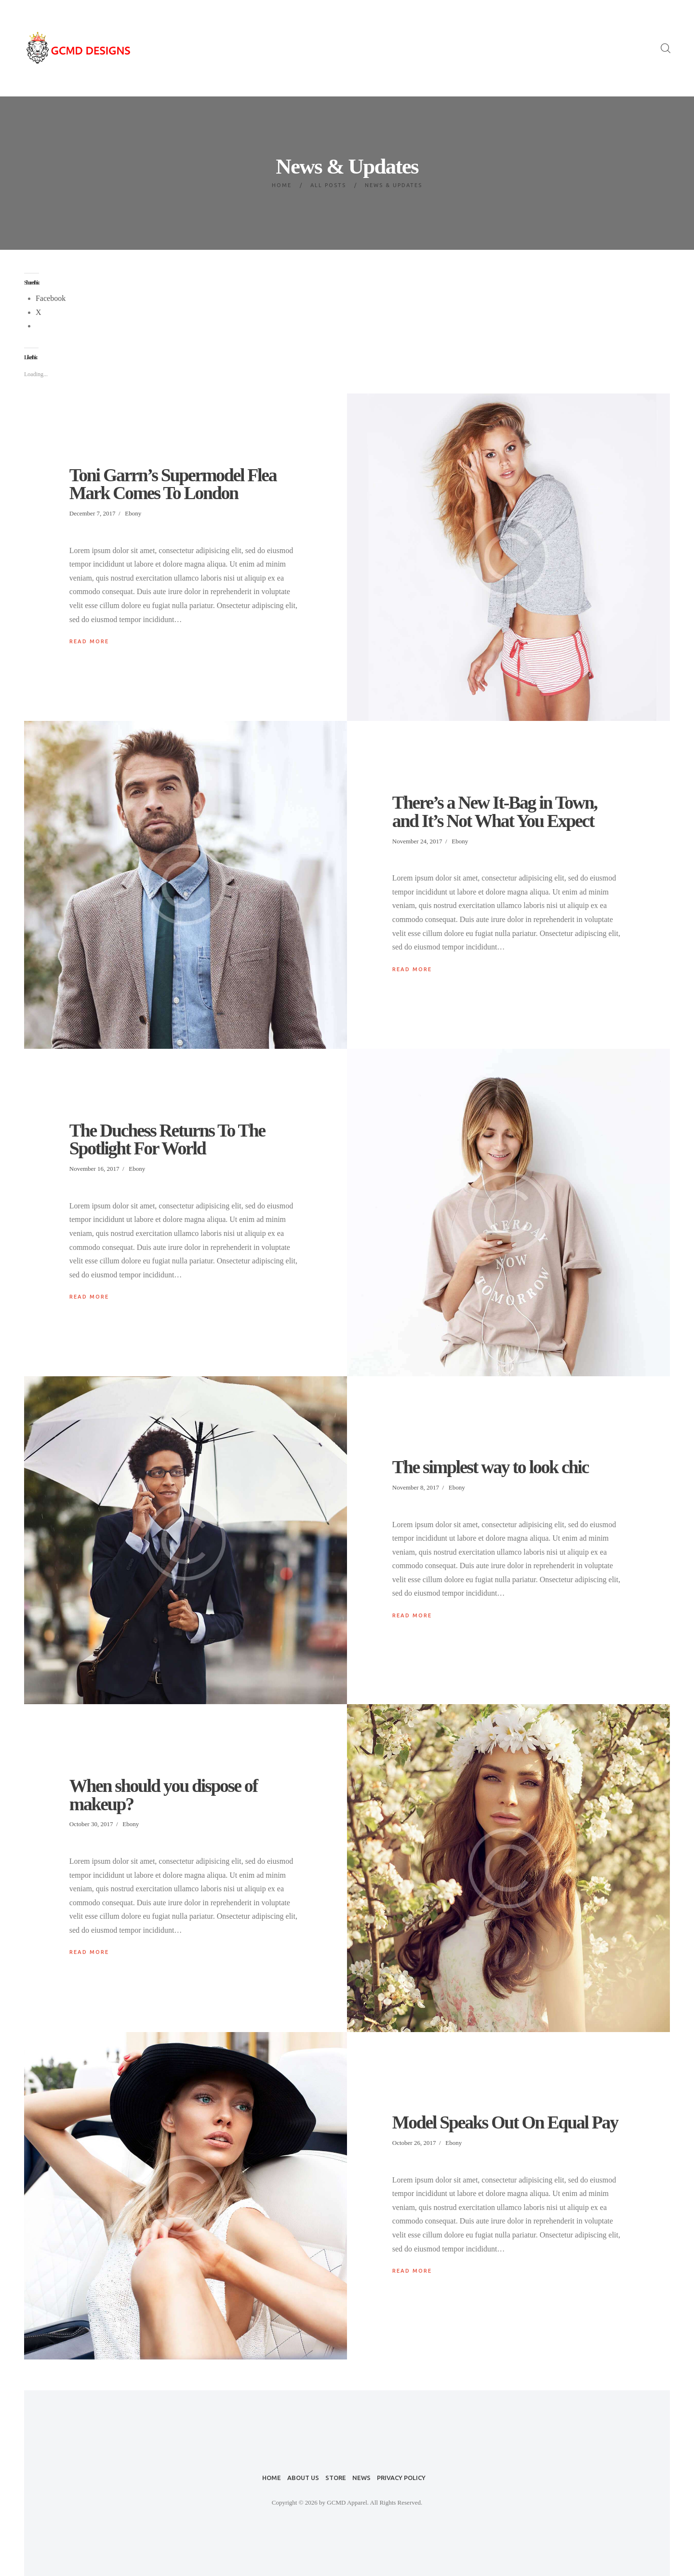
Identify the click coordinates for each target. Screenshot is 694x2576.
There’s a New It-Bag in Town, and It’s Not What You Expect (494, 812)
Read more (89, 641)
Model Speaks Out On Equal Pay (505, 2123)
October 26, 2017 (414, 2142)
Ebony (133, 513)
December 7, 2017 (92, 513)
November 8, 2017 (415, 1487)
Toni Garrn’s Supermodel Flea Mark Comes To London (173, 484)
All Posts (328, 185)
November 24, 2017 (417, 841)
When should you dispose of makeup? (163, 1795)
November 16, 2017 (94, 1168)
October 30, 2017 (91, 1824)
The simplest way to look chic (490, 1467)
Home (282, 185)
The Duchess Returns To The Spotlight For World (167, 1140)
